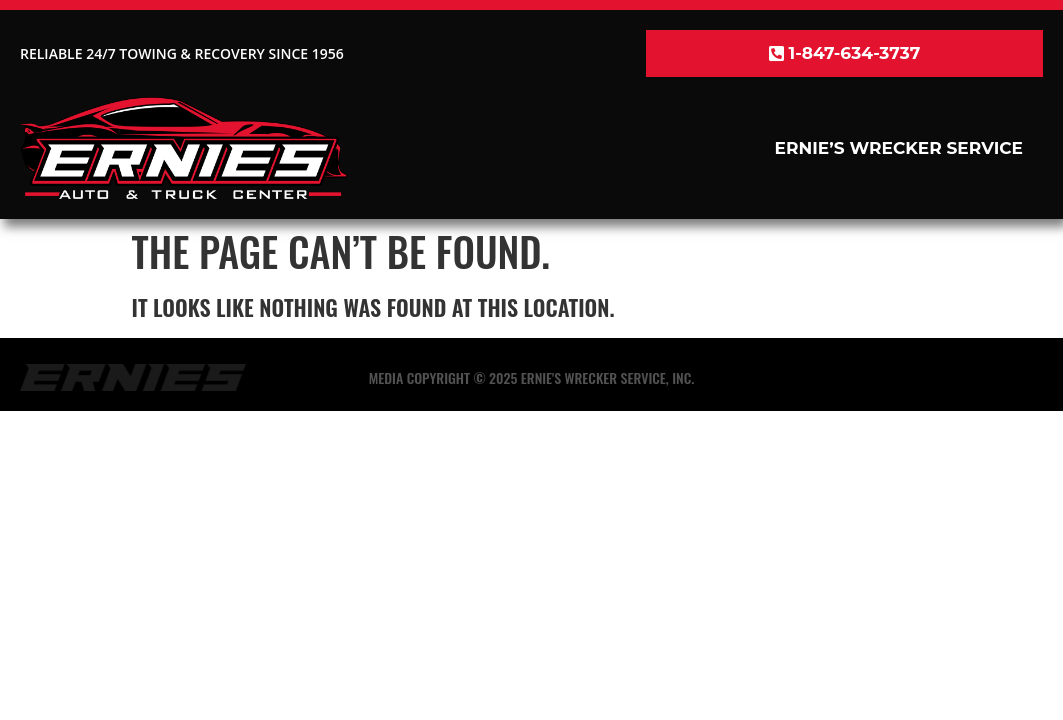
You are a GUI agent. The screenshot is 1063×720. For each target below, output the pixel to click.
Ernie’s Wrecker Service (899, 148)
